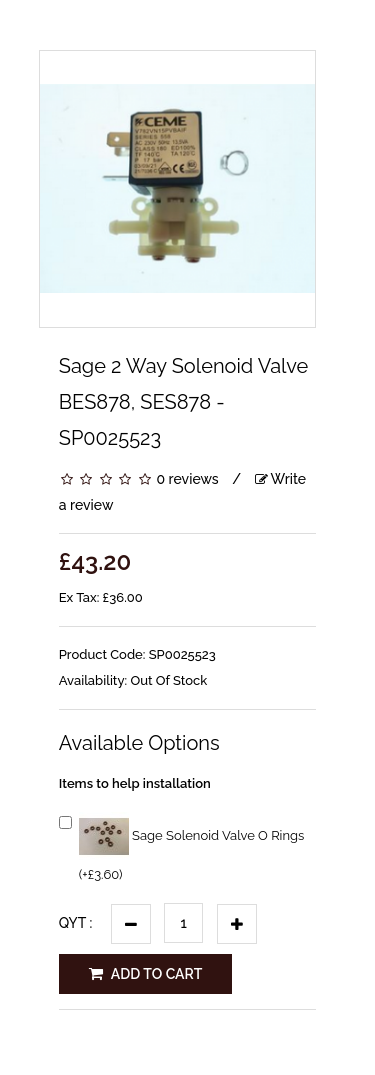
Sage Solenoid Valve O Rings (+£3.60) (182, 847)
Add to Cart (146, 974)
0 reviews (187, 479)
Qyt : (76, 923)
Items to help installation (135, 783)
